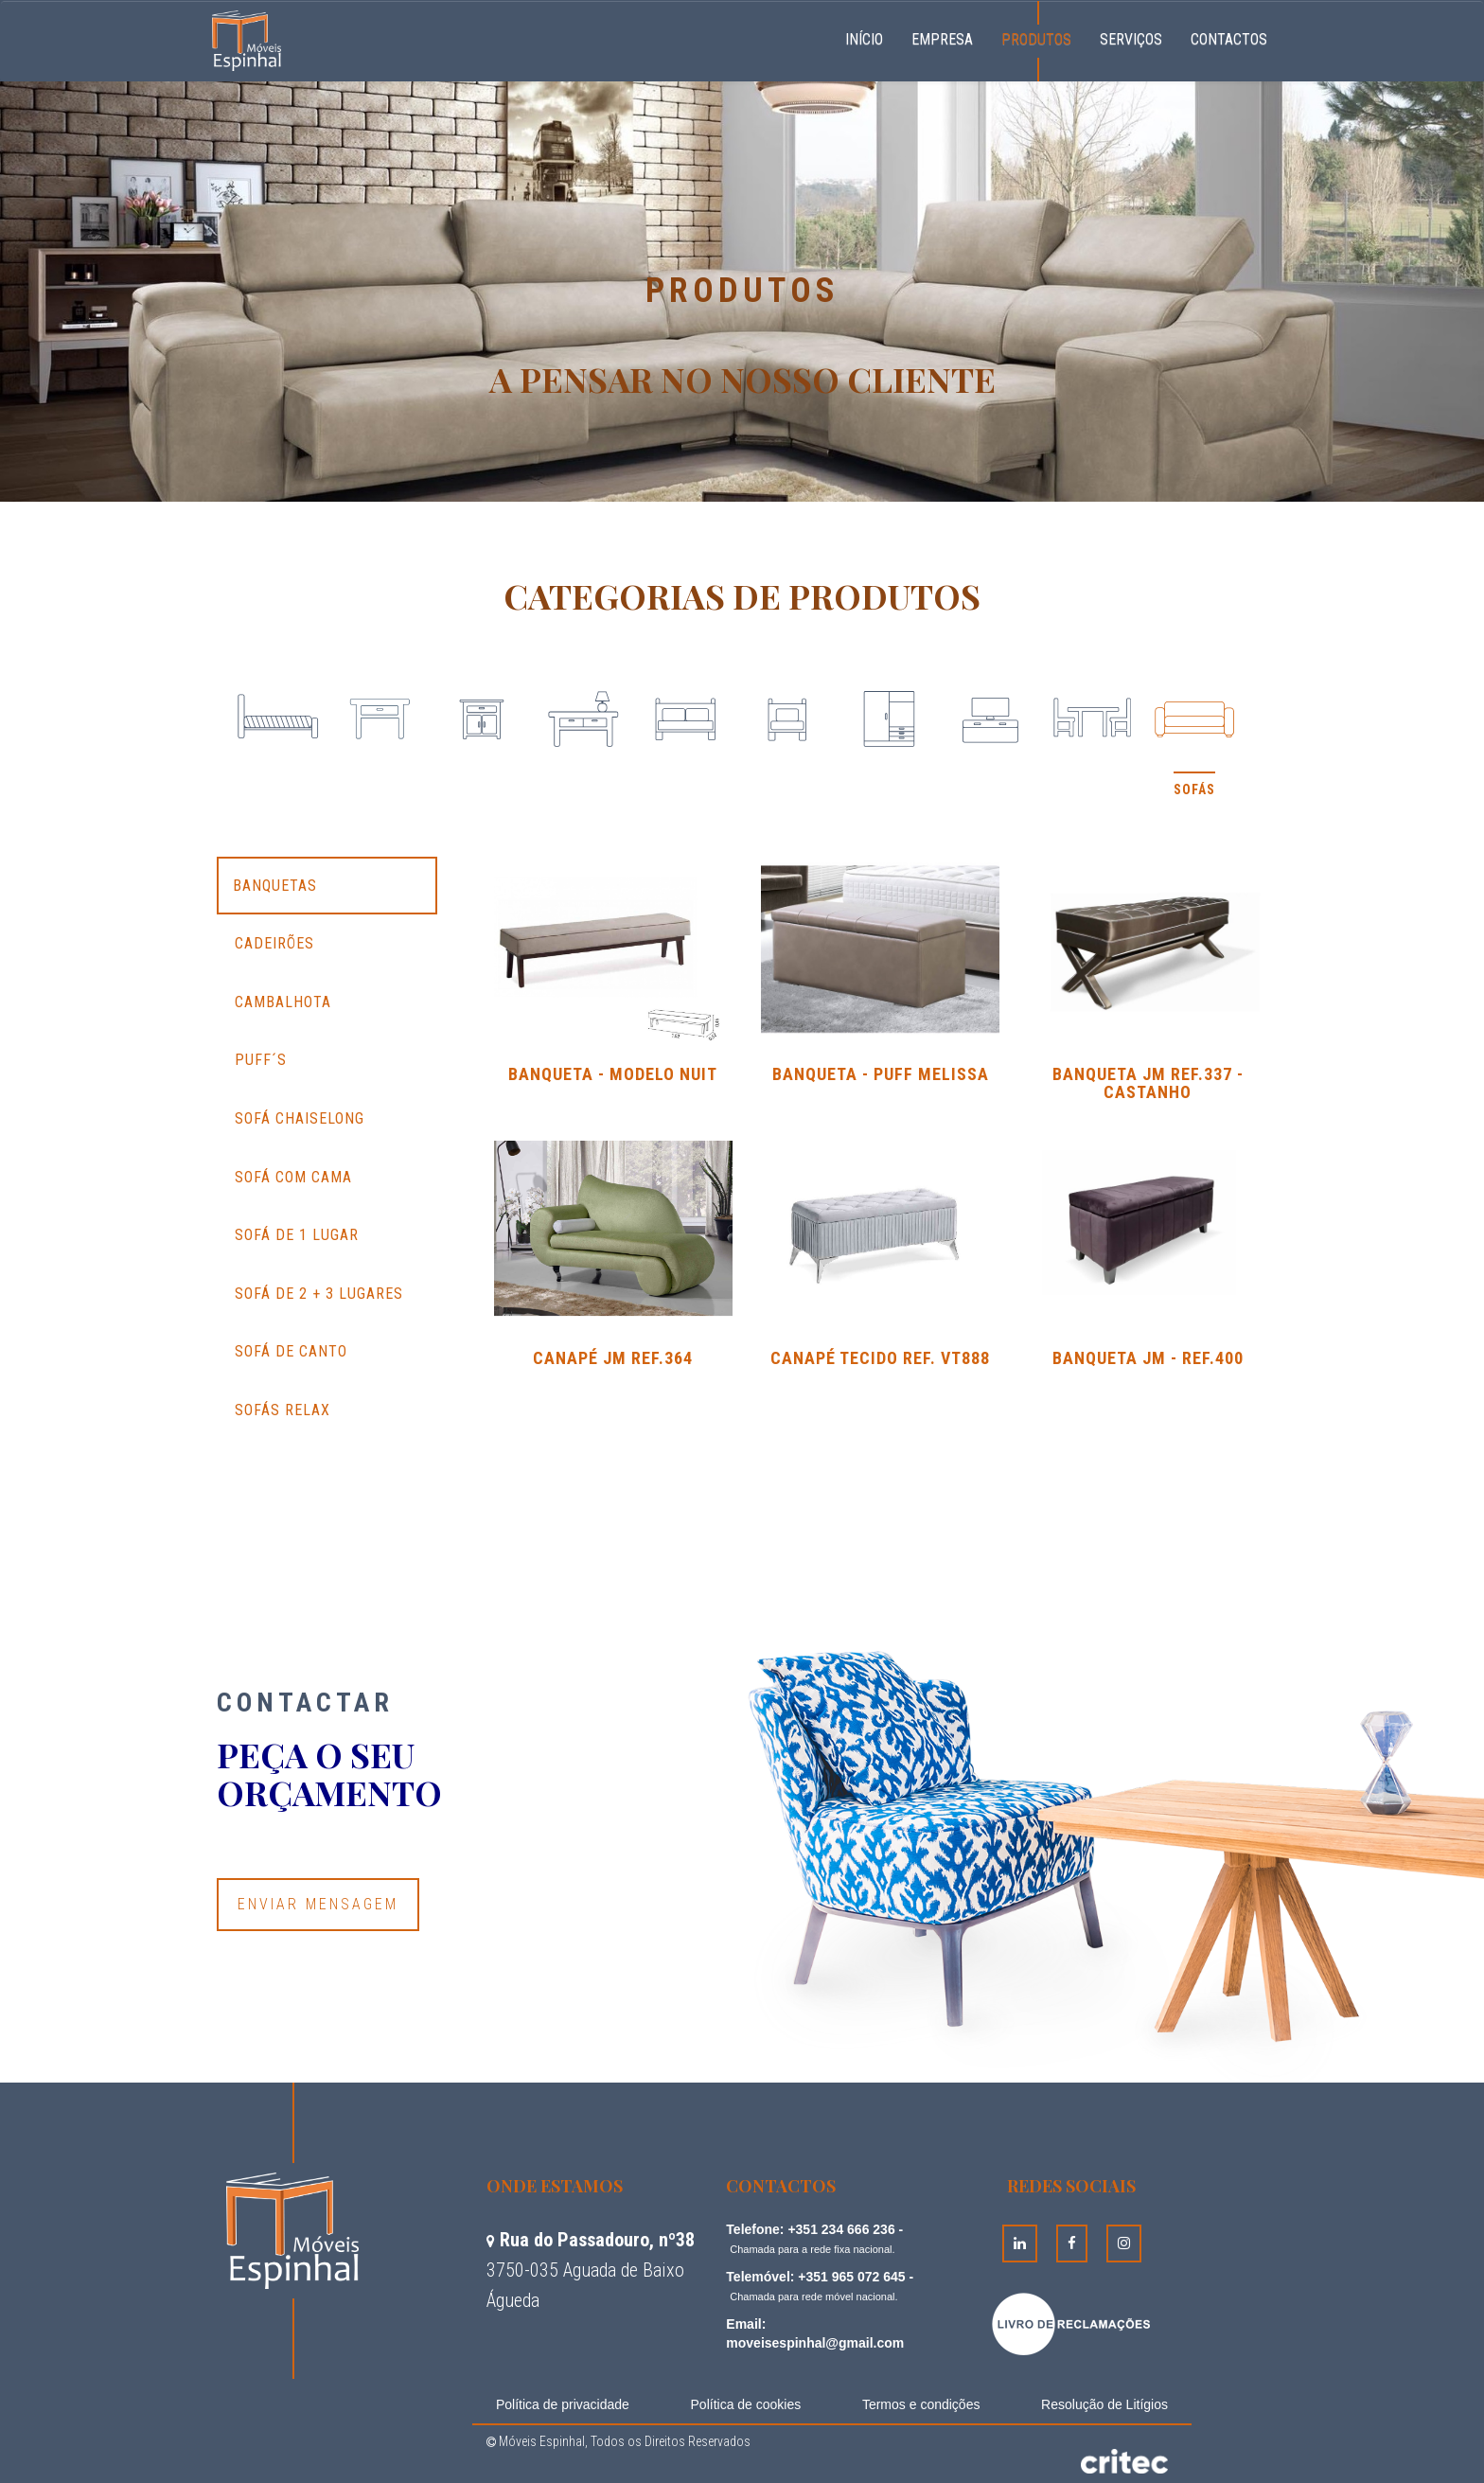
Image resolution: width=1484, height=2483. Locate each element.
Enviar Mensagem (318, 1904)
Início (871, 37)
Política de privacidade (562, 2404)
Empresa (942, 39)
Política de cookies (746, 2404)
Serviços (1131, 39)
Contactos (1229, 39)
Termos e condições (921, 2404)
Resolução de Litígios (1104, 2404)
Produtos (1036, 39)
